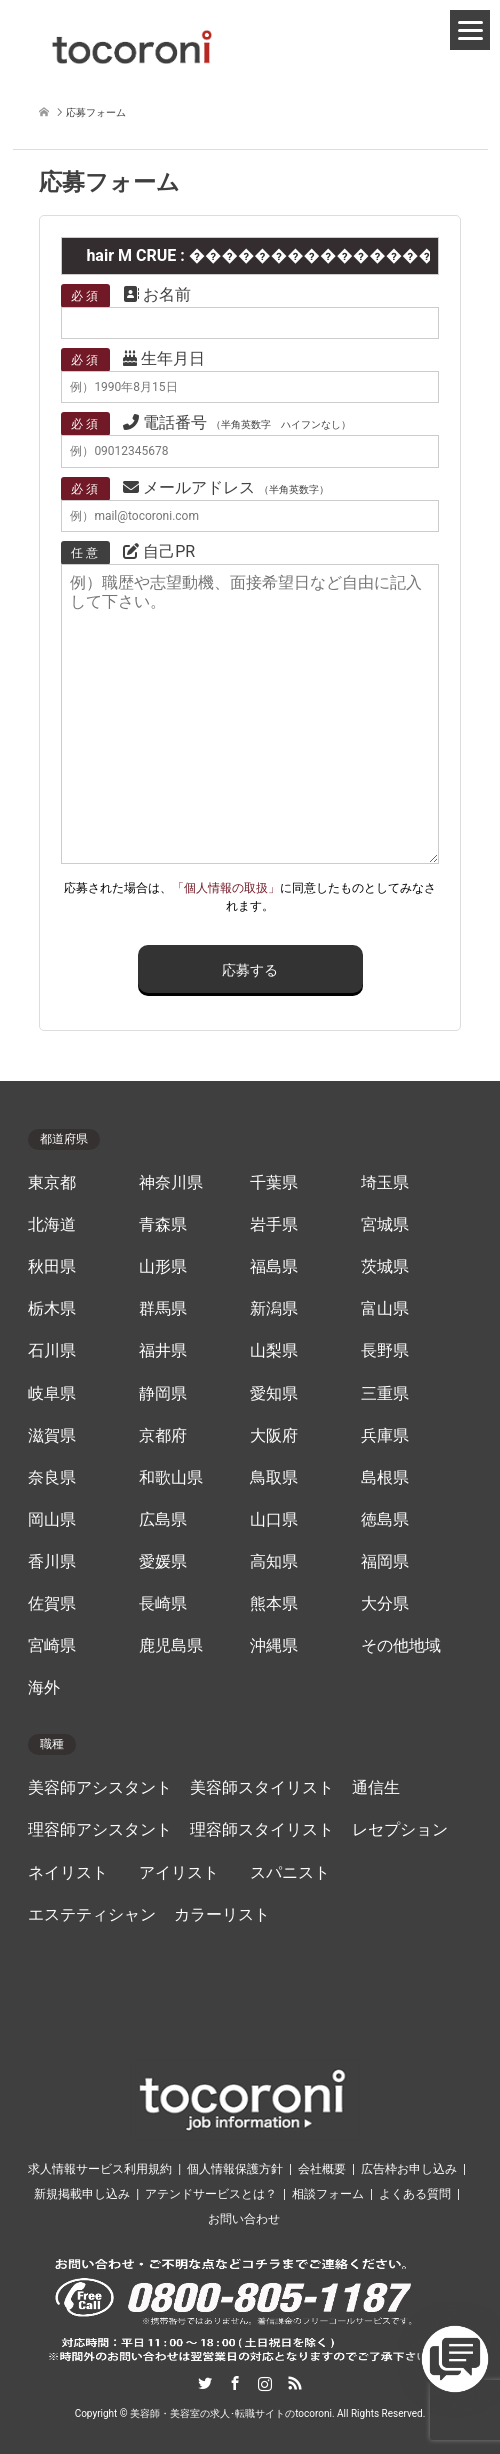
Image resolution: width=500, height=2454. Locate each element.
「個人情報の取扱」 (226, 888)
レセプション (400, 1830)
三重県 (385, 1394)
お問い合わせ (244, 2219)
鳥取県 (274, 1478)
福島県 (274, 1267)
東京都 (52, 1183)
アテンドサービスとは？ (211, 2194)
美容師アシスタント (100, 1788)
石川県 (52, 1351)
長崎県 (163, 1604)
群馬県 (163, 1309)
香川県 (52, 1562)
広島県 (163, 1520)
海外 (44, 1688)
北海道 (52, 1225)
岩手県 (274, 1225)
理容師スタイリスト (262, 1830)
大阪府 (274, 1436)
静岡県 (163, 1394)
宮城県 (385, 1225)
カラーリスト (222, 1915)
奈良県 (52, 1478)
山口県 (274, 1520)
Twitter (205, 2383)
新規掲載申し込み (82, 2194)
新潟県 (274, 1309)
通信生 (376, 1788)
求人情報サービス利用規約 (100, 2169)
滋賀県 (52, 1436)
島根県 (385, 1478)
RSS (295, 2383)
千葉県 (274, 1183)
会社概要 (322, 2169)
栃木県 (52, 1309)
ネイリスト (68, 1873)
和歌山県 (171, 1478)
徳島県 (385, 1520)
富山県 (385, 1309)
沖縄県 (274, 1646)
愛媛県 (163, 1562)
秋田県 (52, 1267)
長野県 (385, 1351)
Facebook (235, 2383)
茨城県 (385, 1267)
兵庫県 (385, 1436)
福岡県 (385, 1562)
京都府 (163, 1436)
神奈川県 (171, 1183)
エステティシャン (92, 1915)
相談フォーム (328, 2194)
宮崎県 (52, 1646)
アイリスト (179, 1873)
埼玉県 (385, 1183)
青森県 (163, 1225)
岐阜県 (52, 1394)
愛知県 (274, 1394)
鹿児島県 (171, 1646)
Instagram (265, 2383)
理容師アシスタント (100, 1830)
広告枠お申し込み (409, 2169)
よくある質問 (415, 2194)
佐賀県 (52, 1604)
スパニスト (290, 1873)
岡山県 (52, 1520)
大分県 (385, 1604)
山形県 (163, 1267)
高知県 (274, 1562)
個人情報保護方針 (235, 2169)
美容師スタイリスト (262, 1788)
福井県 (163, 1351)
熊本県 (274, 1604)
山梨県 (274, 1351)
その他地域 (401, 1646)
